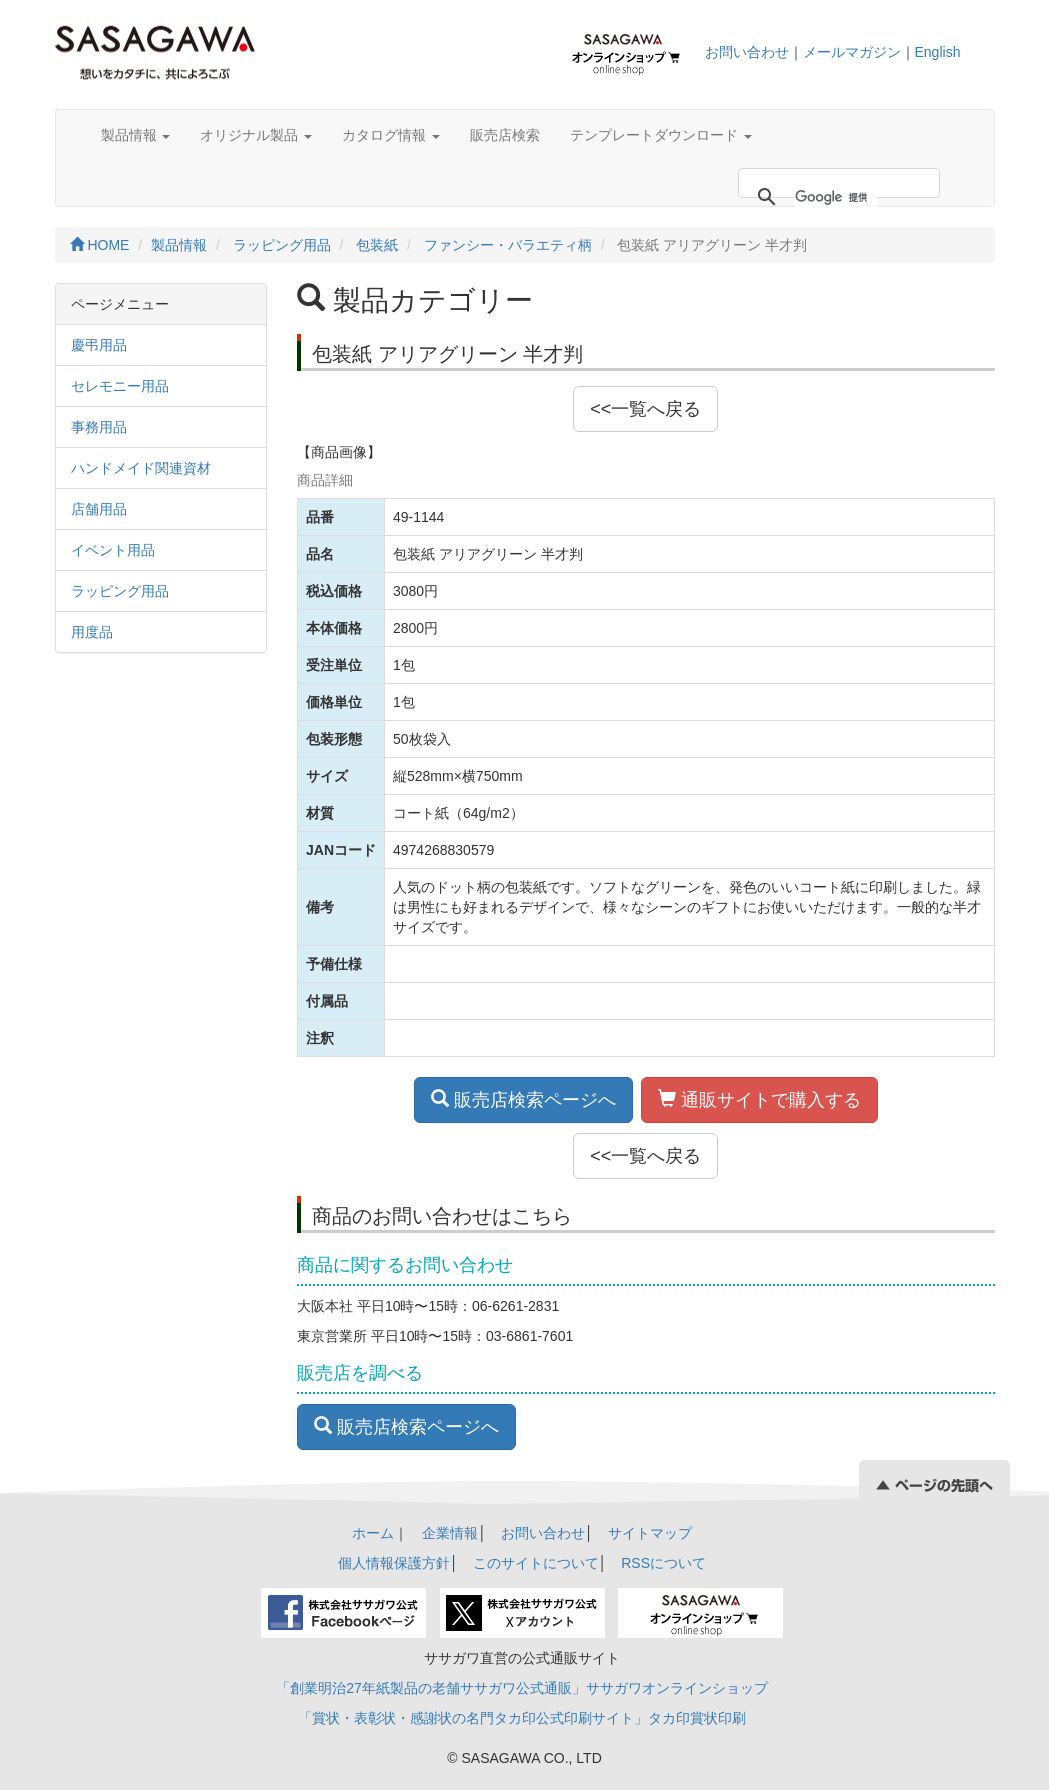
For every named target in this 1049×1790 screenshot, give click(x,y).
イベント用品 (113, 550)
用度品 (92, 632)
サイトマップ (650, 1533)
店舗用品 (99, 509)
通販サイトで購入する (759, 1099)
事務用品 (99, 427)
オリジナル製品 (256, 135)
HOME (100, 245)
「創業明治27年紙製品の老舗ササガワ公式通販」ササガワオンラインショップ (522, 1688)
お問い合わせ (747, 52)
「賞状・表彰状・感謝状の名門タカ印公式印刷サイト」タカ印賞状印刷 (522, 1718)
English (938, 52)
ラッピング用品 (282, 245)
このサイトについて (536, 1563)
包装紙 (377, 245)
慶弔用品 (99, 345)
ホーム (373, 1533)
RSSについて (663, 1563)
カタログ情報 (391, 135)
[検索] (836, 197)
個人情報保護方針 (394, 1563)
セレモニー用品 (120, 386)
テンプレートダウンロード (661, 135)
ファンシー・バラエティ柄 (508, 245)
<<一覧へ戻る (645, 409)
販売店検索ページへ (523, 1099)
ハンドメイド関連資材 (141, 468)
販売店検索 (505, 135)
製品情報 (136, 135)
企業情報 (450, 1533)
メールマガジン (852, 52)
